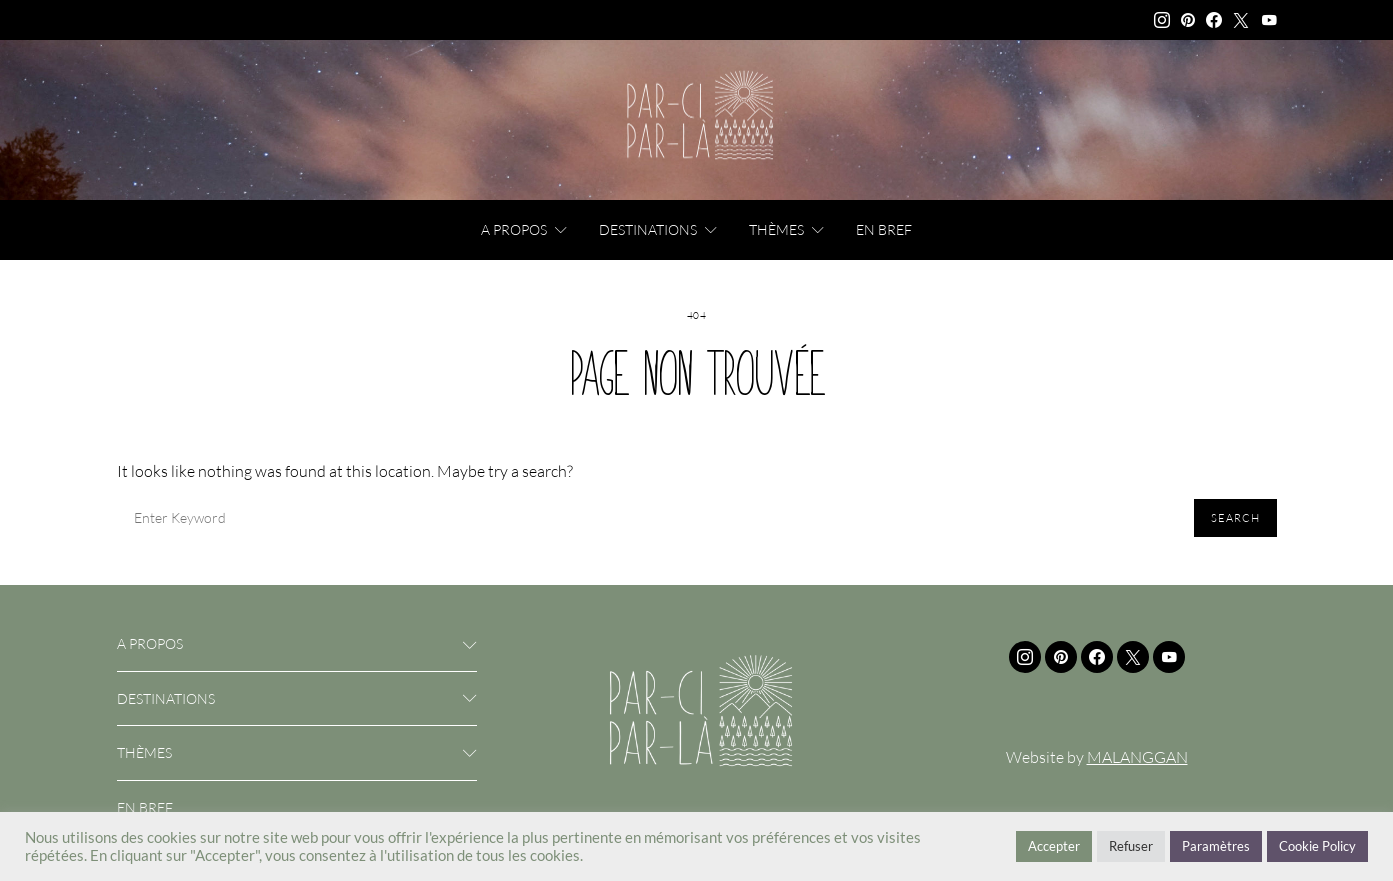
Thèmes (776, 229)
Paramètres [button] (1216, 846)
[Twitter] (1241, 20)
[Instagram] (1162, 20)
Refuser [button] (1131, 846)
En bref (884, 229)
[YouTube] (1269, 20)
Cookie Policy (1317, 846)
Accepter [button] (1054, 846)
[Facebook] (1214, 20)
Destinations (648, 229)
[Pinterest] (1188, 20)
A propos (514, 229)
